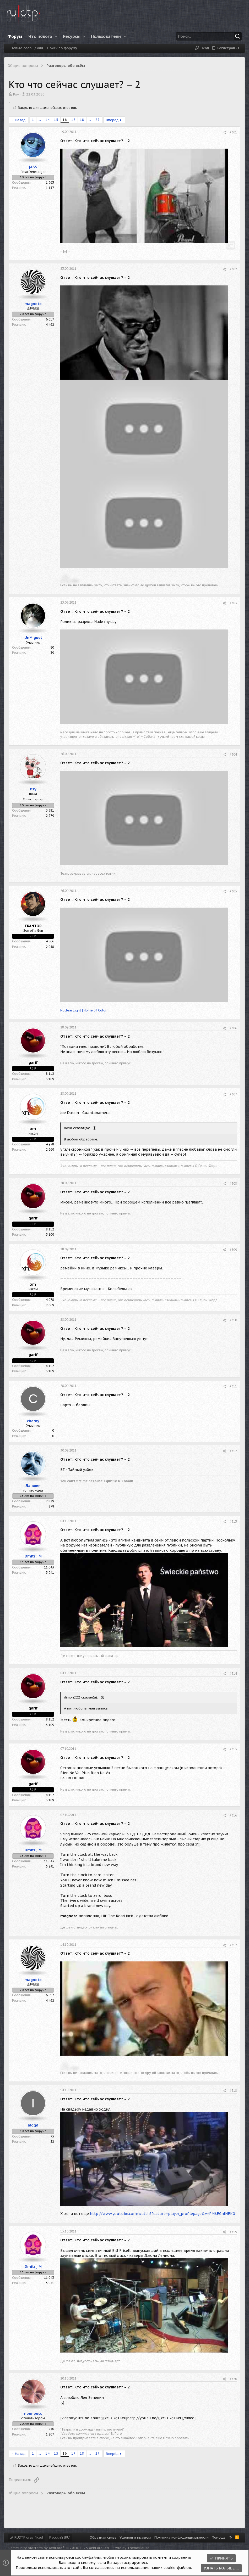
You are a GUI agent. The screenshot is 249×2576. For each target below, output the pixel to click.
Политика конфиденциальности (181, 2537)
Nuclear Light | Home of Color (83, 1010)
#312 (233, 1451)
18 (82, 119)
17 (73, 119)
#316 (233, 1815)
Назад (20, 120)
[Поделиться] (224, 132)
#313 (233, 1521)
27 (97, 119)
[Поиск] (208, 36)
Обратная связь (103, 2537)
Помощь (218, 2537)
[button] (56, 36)
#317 (233, 1945)
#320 (233, 2379)
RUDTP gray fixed (26, 2537)
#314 (233, 1673)
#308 (233, 1183)
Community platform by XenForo (59, 2548)
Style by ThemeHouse (130, 2548)
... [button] (40, 119)
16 (65, 119)
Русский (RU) (60, 2537)
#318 (233, 2091)
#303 (233, 603)
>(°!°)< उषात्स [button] (69, 581)
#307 (233, 1094)
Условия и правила (135, 2537)
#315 (233, 1749)
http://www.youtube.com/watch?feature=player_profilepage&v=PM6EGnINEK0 (162, 2213)
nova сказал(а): (77, 1128)
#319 (233, 2232)
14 (47, 119)
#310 (233, 1320)
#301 (233, 132)
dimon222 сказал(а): (81, 1697)
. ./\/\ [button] (64, 576)
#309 (233, 1250)
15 (56, 119)
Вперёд (112, 120)
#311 (233, 1386)
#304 (233, 754)
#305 (233, 891)
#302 (233, 269)
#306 (233, 1028)
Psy (16, 94)
